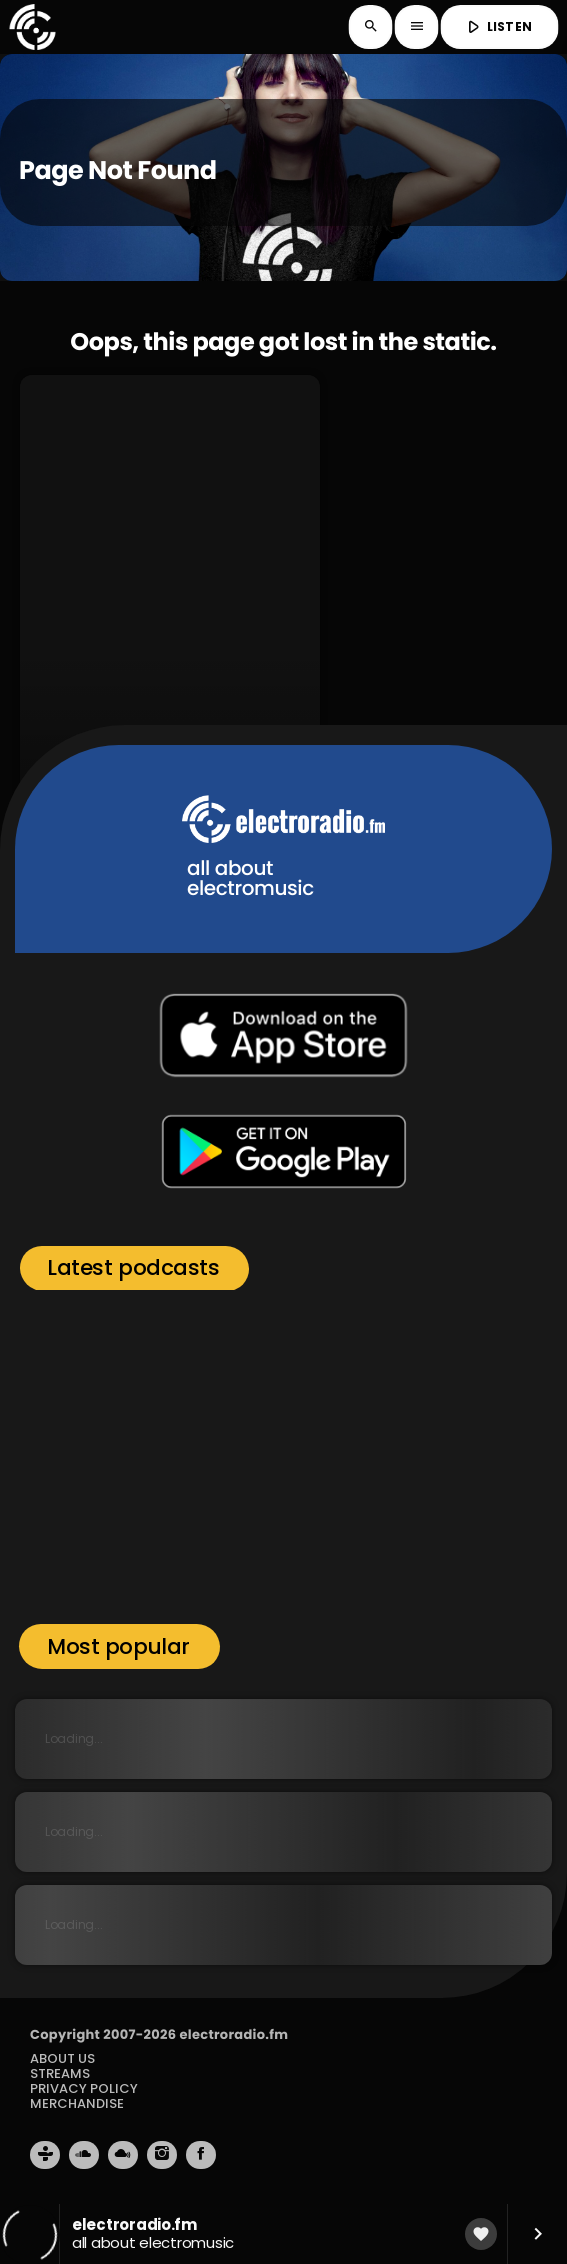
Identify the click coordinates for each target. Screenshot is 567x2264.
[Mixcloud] (123, 2155)
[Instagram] (162, 2155)
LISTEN (497, 27)
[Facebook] (201, 2155)
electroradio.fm (233, 2034)
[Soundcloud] (84, 2155)
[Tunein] (45, 2155)
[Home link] (32, 27)
